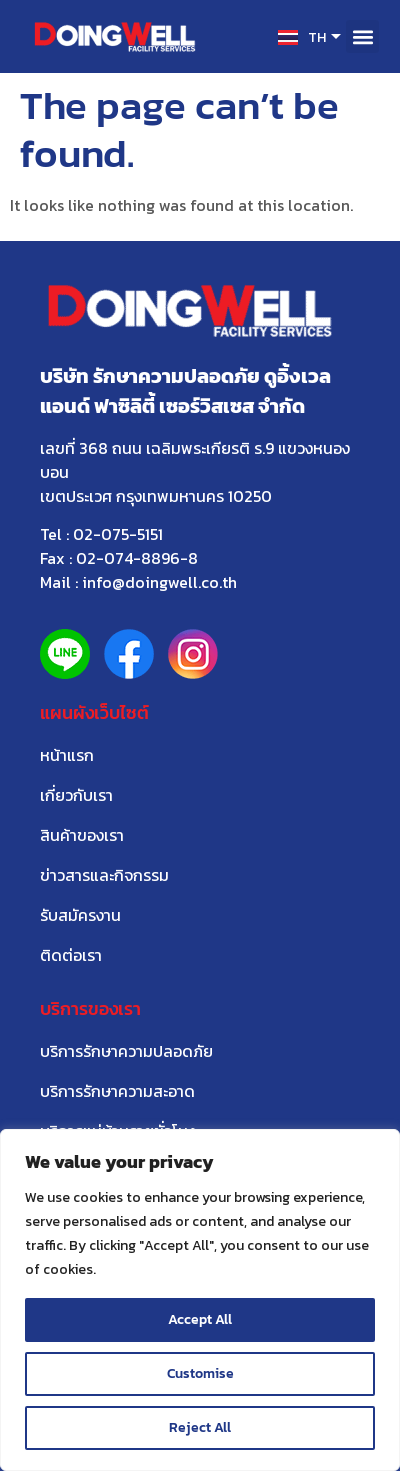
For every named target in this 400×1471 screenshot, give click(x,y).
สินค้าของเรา (82, 835)
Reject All (200, 1427)
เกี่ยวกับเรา (76, 795)
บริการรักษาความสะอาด (117, 1091)
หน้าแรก (67, 755)
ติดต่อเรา (71, 955)
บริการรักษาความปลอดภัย (126, 1051)
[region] (200, 1300)
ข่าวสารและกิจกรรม (104, 875)
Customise (200, 1373)
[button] (362, 36)
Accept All (200, 1319)
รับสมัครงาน (80, 915)
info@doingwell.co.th (159, 582)
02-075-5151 (118, 534)
